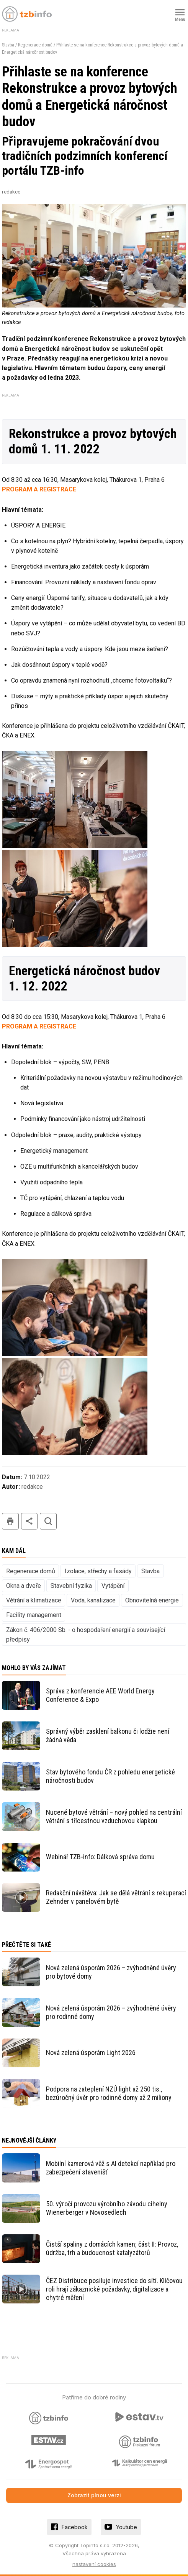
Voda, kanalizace (93, 1600)
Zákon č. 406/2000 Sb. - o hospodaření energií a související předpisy (85, 1634)
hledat (48, 1521)
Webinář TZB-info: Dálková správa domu (100, 1857)
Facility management (33, 1615)
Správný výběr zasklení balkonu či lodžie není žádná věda (107, 1735)
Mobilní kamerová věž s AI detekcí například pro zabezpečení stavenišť (110, 2167)
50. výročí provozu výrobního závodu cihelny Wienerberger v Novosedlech (106, 2208)
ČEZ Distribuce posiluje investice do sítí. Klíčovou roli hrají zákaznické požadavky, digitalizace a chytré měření (114, 2289)
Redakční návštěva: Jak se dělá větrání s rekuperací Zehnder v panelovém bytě (116, 1897)
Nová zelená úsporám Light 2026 (91, 2053)
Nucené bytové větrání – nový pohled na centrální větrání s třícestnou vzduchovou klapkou (114, 1816)
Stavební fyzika (71, 1585)
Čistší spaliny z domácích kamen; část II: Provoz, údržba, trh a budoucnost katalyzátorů (112, 2248)
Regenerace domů (35, 45)
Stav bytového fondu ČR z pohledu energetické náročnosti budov (110, 1776)
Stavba (8, 45)
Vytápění (112, 1585)
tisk (10, 1521)
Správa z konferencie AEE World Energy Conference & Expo (100, 1695)
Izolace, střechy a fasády (98, 1571)
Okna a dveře (23, 1585)
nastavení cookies (94, 2564)
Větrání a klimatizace (33, 1600)
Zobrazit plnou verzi (94, 2495)
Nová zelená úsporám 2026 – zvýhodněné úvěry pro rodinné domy (111, 2012)
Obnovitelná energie (152, 1600)
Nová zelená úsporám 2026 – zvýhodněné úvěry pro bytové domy (111, 1972)
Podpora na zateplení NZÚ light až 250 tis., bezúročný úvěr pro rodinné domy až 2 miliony (109, 2093)
